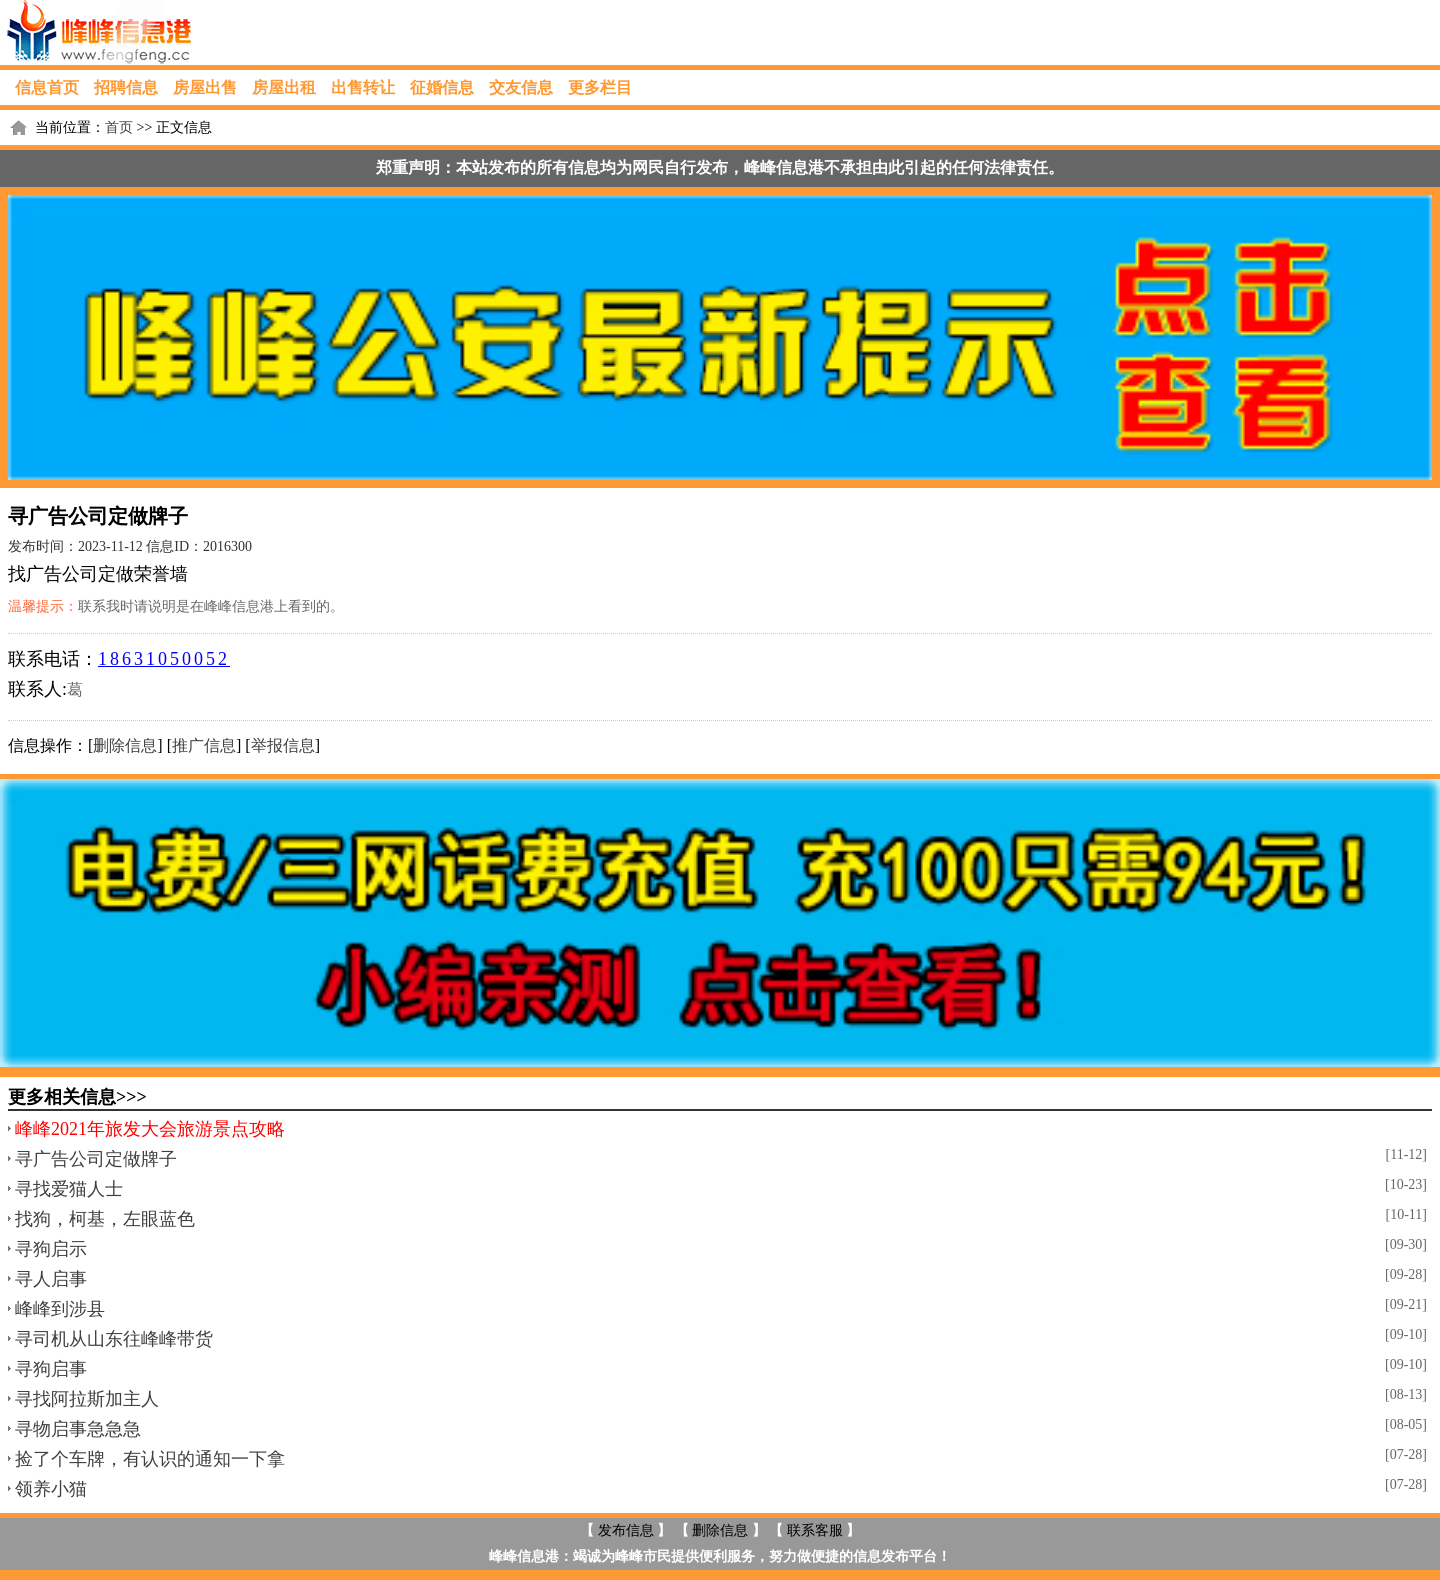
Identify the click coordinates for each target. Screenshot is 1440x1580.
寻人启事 (51, 1279)
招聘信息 (126, 87)
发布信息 (626, 1530)
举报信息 (283, 745)
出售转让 (363, 87)
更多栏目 (600, 87)
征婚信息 (442, 87)
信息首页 (47, 87)
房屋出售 (205, 87)
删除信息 (125, 745)
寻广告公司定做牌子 (96, 1159)
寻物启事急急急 (78, 1429)
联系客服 (815, 1530)
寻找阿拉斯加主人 (87, 1399)
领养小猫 (51, 1489)
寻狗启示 (51, 1249)
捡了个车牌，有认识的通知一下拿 (150, 1459)
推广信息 (204, 745)
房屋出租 (284, 87)
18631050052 (164, 659)
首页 (119, 127)
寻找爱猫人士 (69, 1189)
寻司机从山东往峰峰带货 (114, 1339)
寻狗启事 (51, 1369)
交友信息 (521, 87)
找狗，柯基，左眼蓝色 (105, 1219)
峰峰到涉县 (60, 1309)
